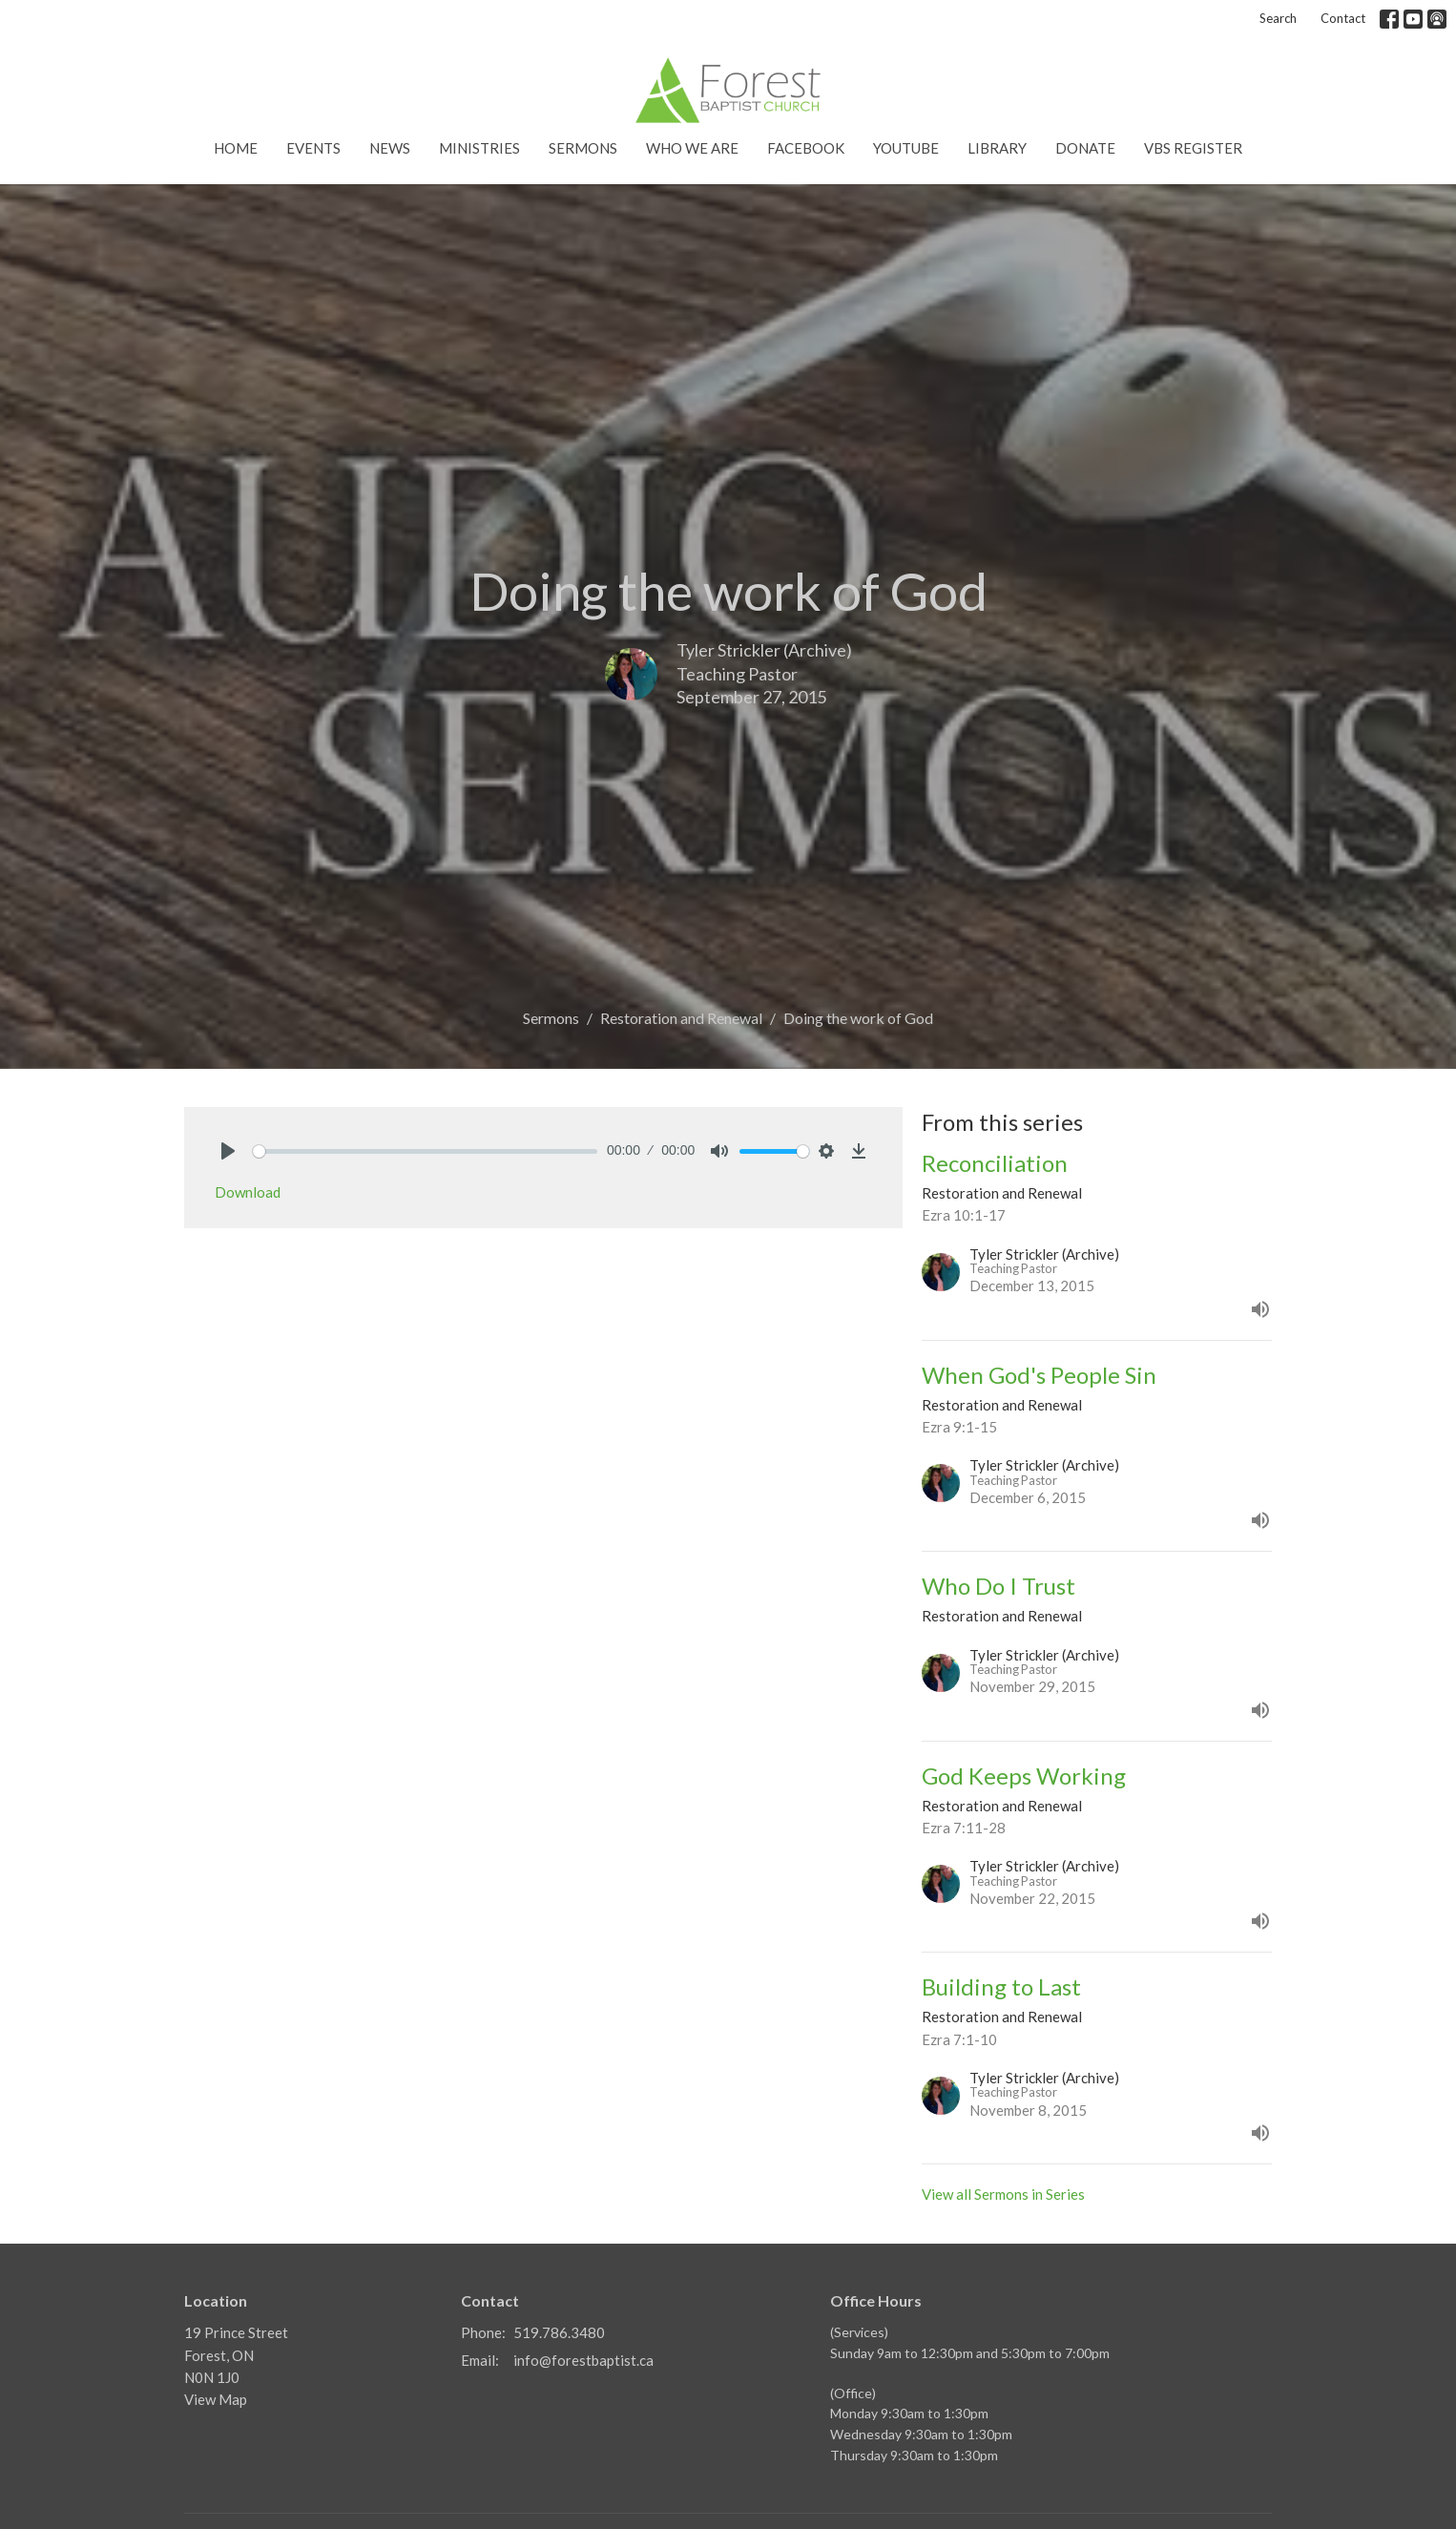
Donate (1085, 148)
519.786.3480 (559, 2332)
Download (248, 1192)
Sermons (583, 148)
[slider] (425, 1151)
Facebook (805, 148)
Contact (1343, 18)
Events (313, 148)
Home (236, 148)
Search (1278, 18)
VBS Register (1193, 148)
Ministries (479, 148)
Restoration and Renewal (681, 1018)
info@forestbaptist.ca (583, 2360)
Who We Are (692, 148)
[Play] (228, 1151)
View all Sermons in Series (1003, 2194)
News (389, 148)
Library (997, 148)
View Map (215, 2399)
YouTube (906, 148)
